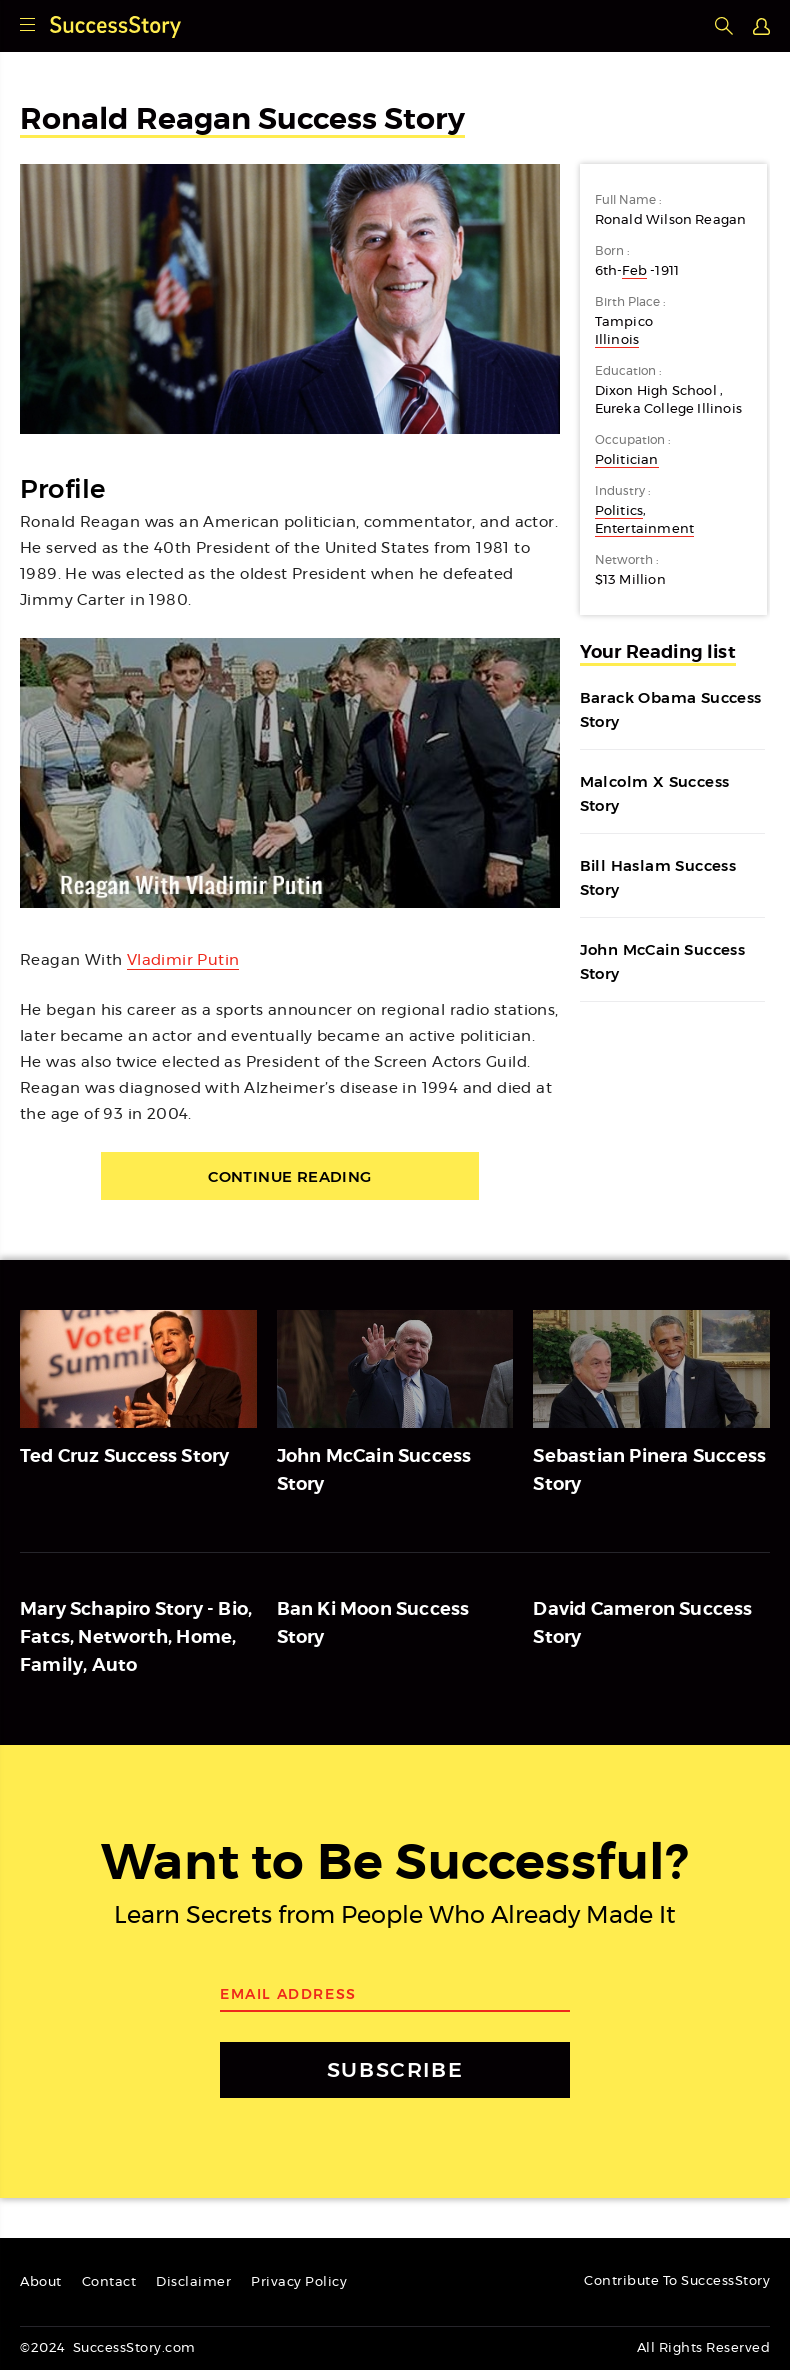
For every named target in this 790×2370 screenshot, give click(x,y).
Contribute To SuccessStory (677, 2281)
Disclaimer (193, 2282)
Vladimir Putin (183, 960)
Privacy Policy (299, 2282)
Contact (109, 2282)
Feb (634, 271)
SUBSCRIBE (395, 2069)
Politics (619, 511)
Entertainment (645, 529)
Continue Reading (289, 1176)
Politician (627, 460)
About (41, 2282)
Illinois (617, 340)
